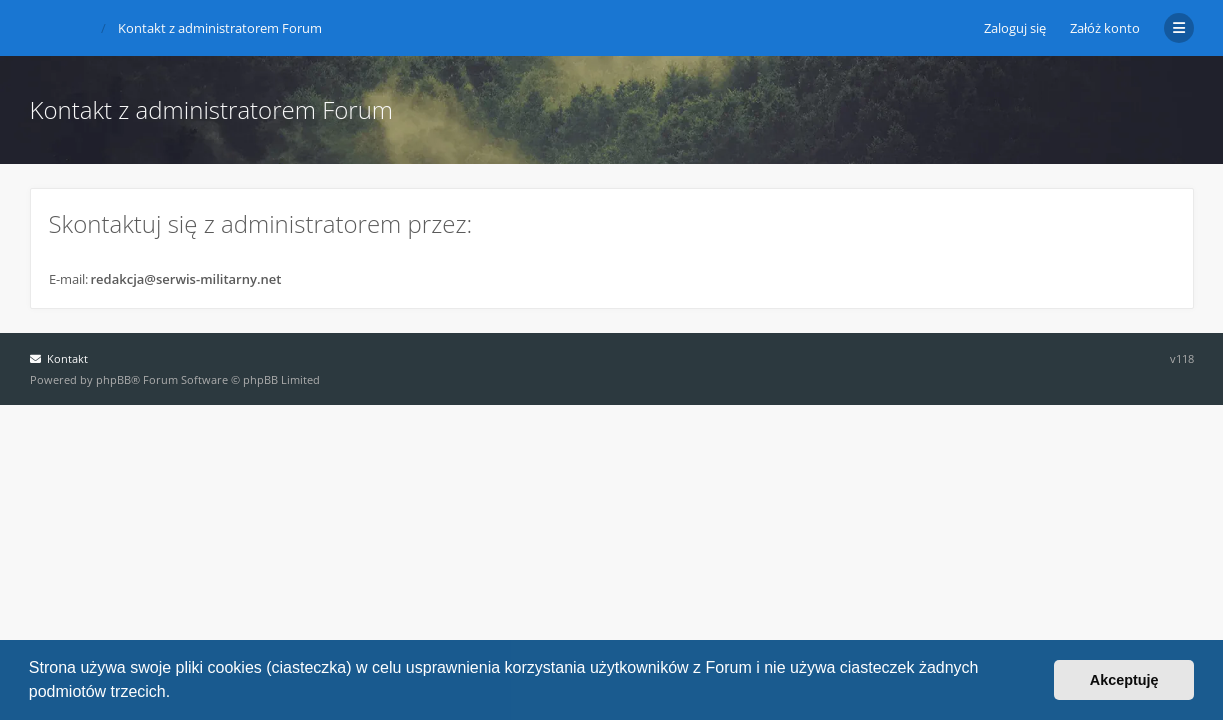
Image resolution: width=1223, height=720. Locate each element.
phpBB (113, 379)
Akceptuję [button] (1124, 680)
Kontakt (59, 358)
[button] (178, 694)
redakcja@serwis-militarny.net (186, 279)
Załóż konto (1105, 28)
